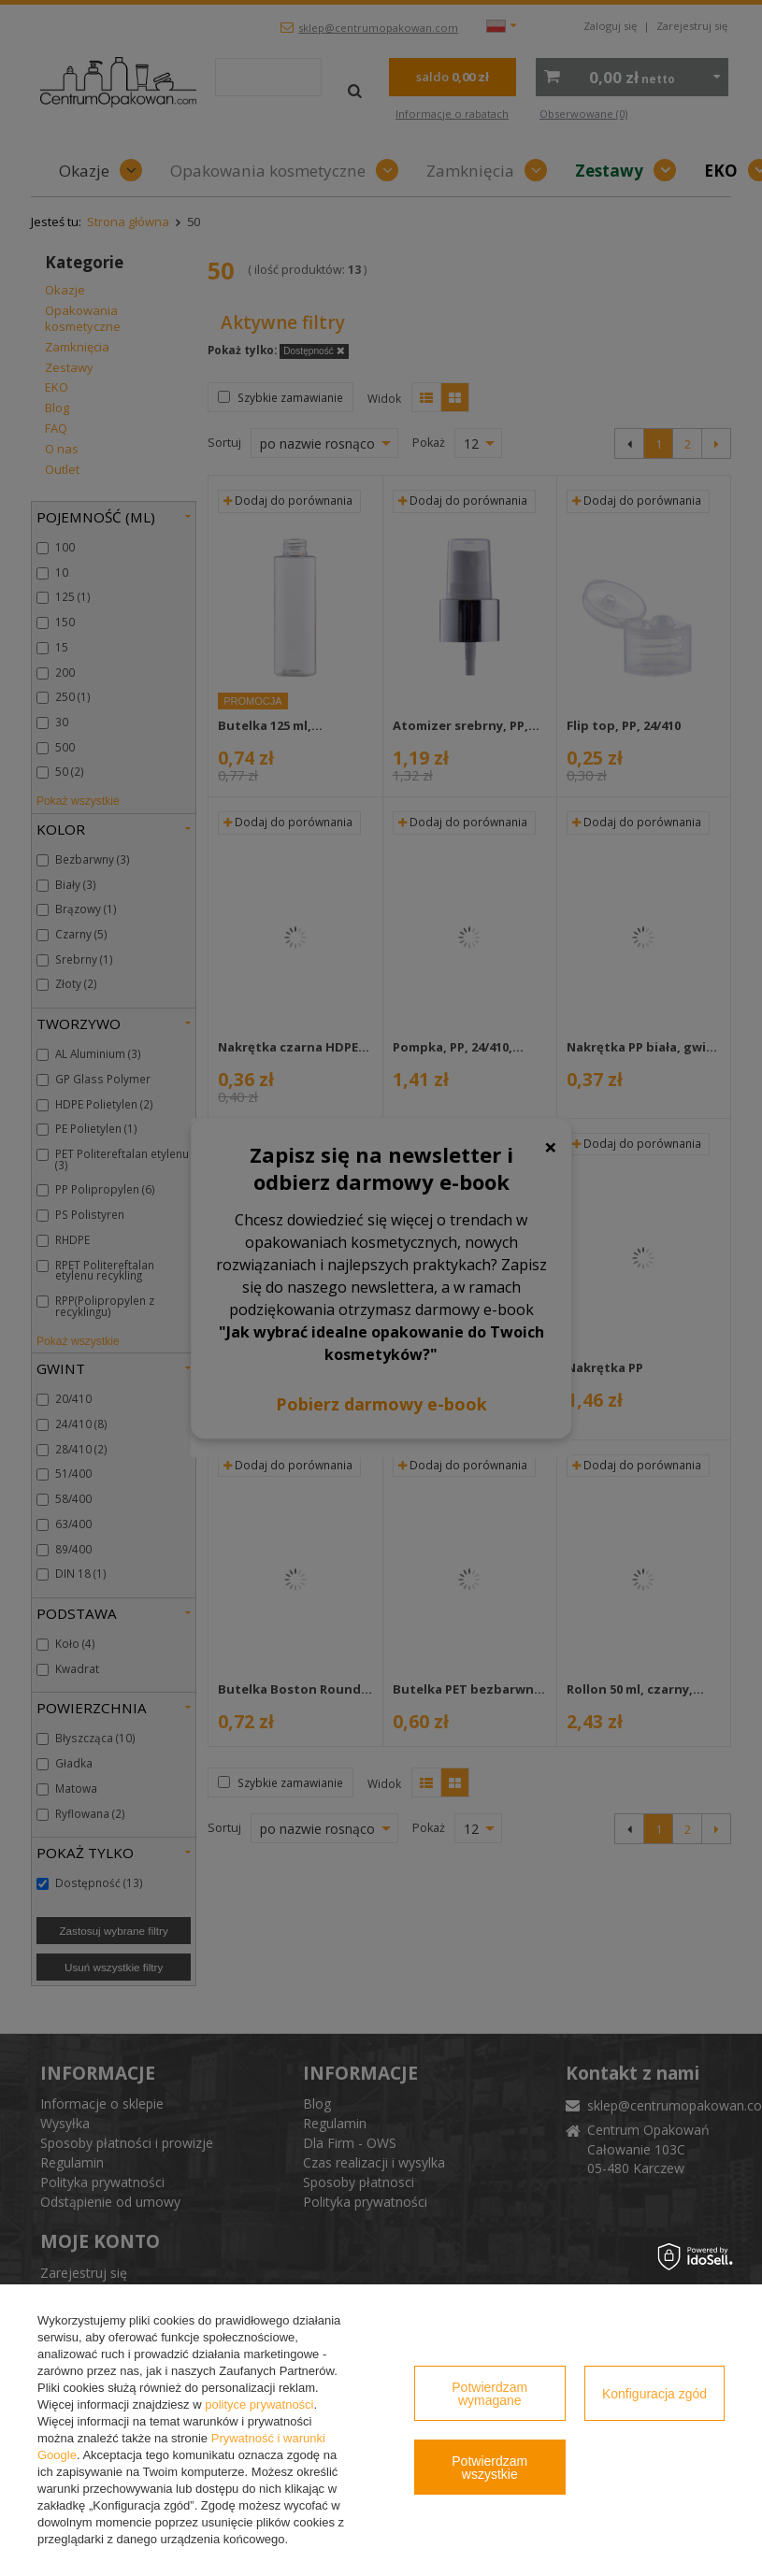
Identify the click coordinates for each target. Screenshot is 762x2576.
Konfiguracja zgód (654, 2393)
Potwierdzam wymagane (489, 2394)
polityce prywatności (259, 2404)
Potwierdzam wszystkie (489, 2468)
